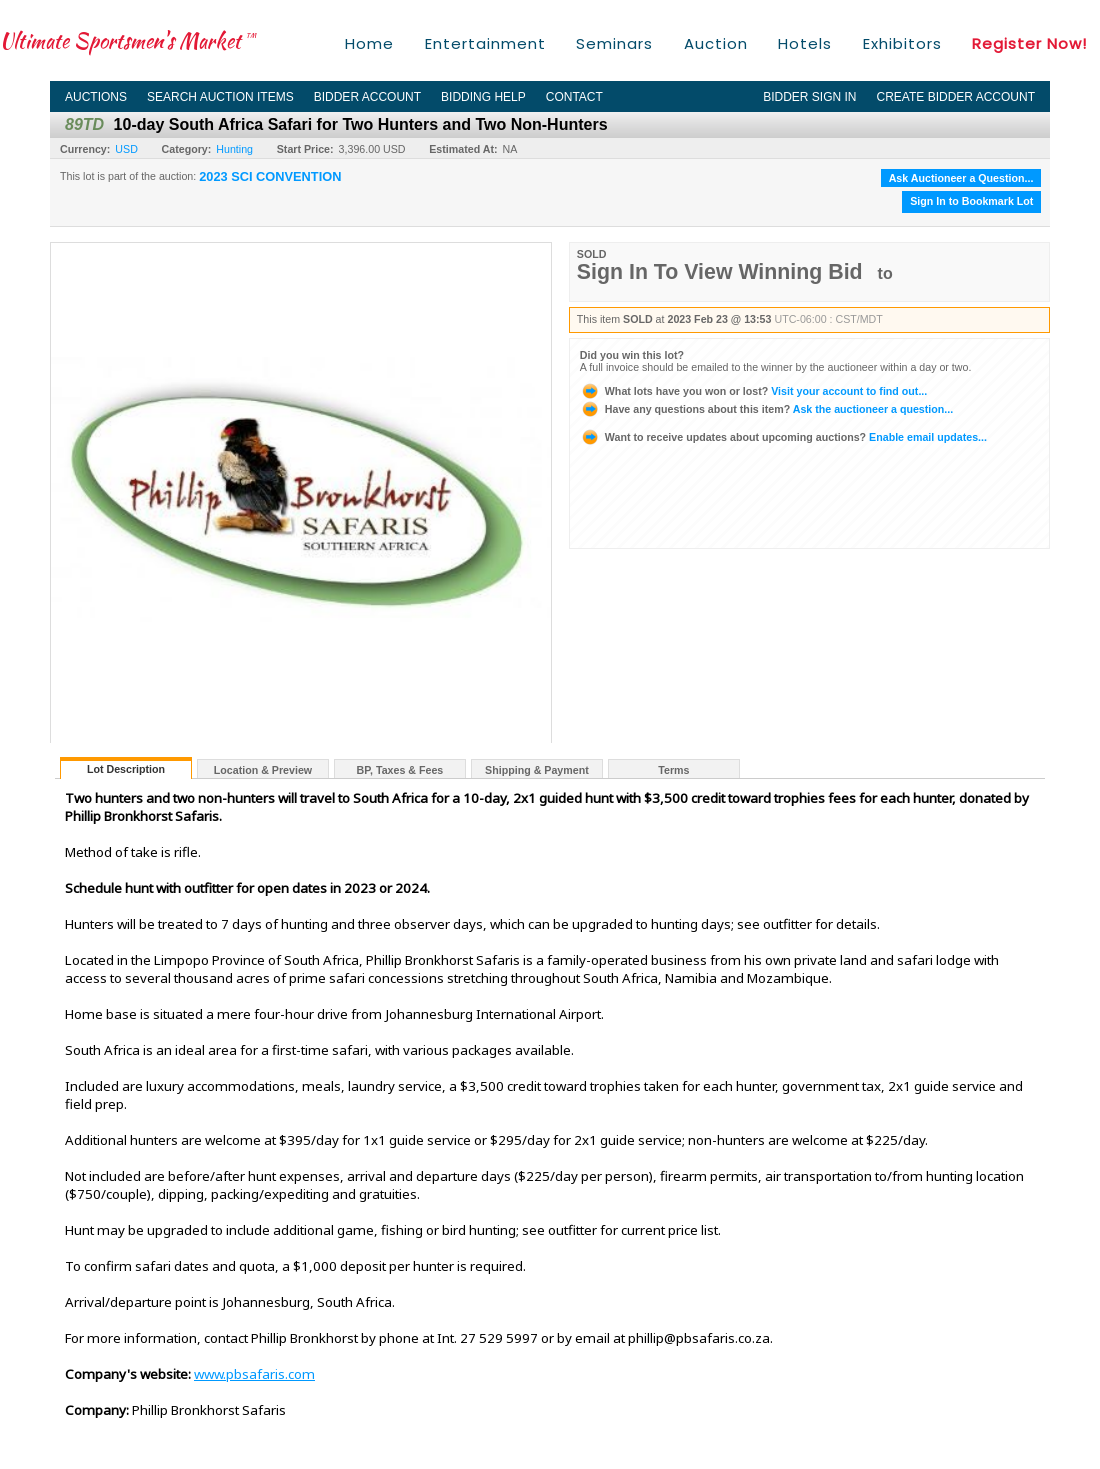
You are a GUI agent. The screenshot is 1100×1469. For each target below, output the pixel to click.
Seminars (614, 43)
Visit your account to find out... (753, 391)
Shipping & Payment (537, 770)
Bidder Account (367, 97)
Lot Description (126, 769)
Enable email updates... (783, 437)
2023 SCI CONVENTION (270, 177)
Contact (574, 97)
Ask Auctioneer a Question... (961, 178)
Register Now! (1029, 43)
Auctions (96, 97)
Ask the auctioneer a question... (766, 409)
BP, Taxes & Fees (400, 770)
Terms (673, 770)
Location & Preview (263, 770)
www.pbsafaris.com (254, 1374)
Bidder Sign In (809, 97)
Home (369, 43)
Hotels (805, 43)
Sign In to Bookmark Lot (971, 201)
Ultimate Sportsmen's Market (128, 40)
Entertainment (485, 43)
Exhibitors (902, 43)
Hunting (234, 149)
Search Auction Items (220, 97)
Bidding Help (483, 97)
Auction (716, 43)
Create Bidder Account (956, 97)
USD (126, 149)
